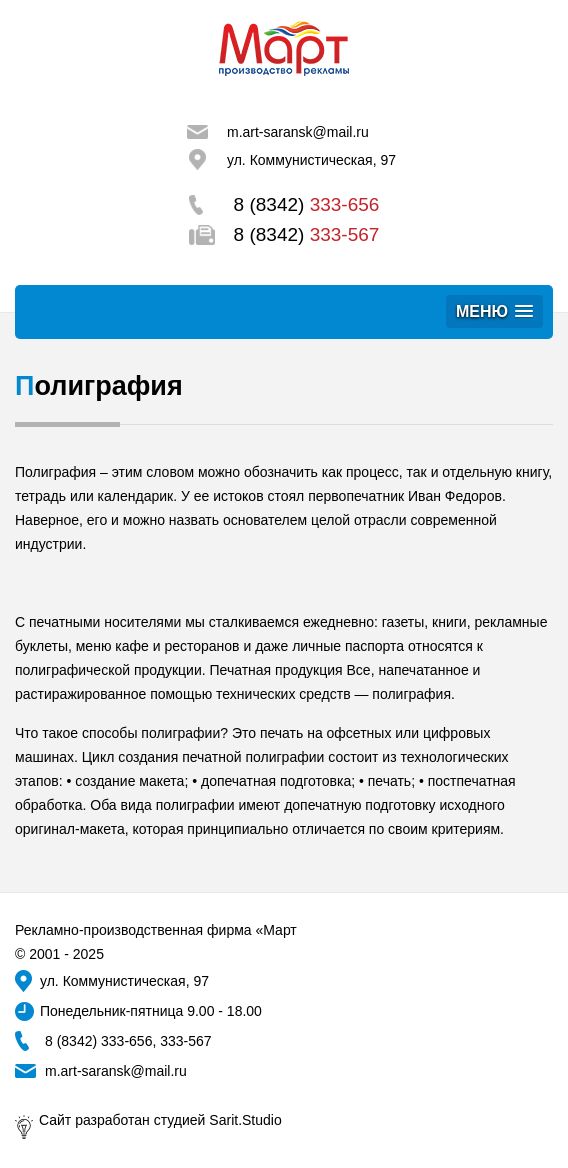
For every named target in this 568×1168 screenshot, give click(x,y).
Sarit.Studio (245, 1120)
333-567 (185, 1041)
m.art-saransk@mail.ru (298, 132)
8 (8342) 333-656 (98, 1041)
